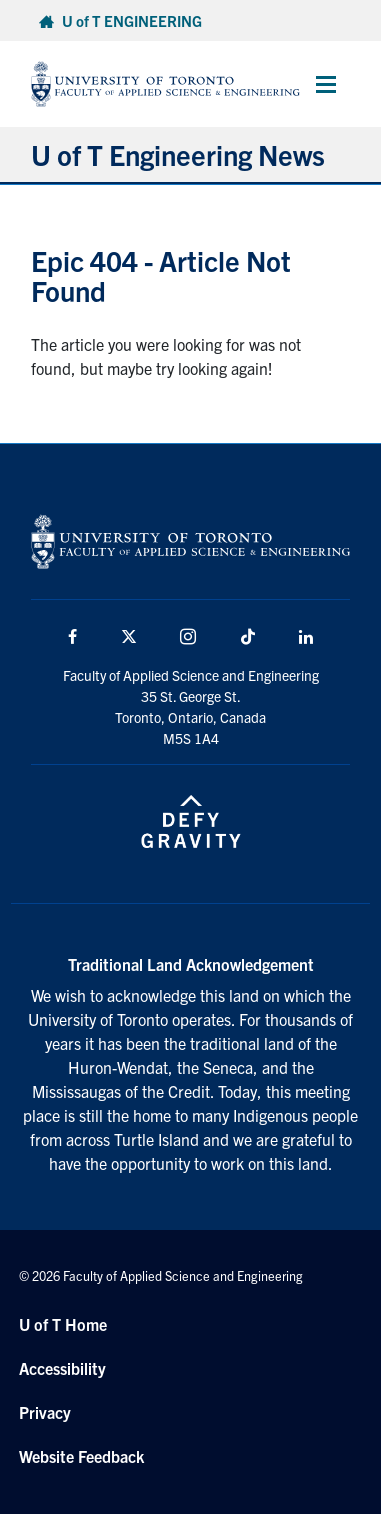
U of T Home (63, 1324)
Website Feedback (81, 1456)
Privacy (45, 1412)
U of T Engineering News (178, 154)
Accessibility (62, 1368)
